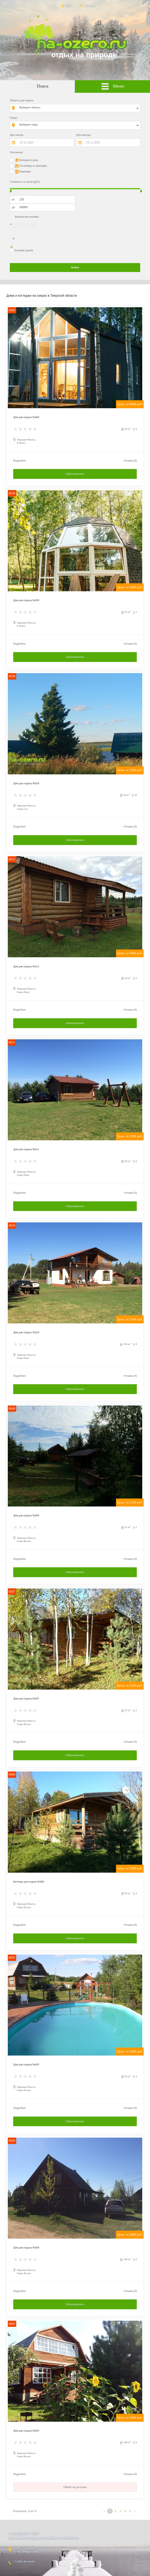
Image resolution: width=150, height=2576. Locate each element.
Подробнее (19, 460)
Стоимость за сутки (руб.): (25, 181)
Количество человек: (27, 216)
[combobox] (78, 108)
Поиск (37, 87)
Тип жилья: (16, 152)
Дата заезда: (17, 134)
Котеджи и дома (28, 160)
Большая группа (23, 250)
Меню (112, 87)
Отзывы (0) (130, 460)
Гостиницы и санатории (33, 165)
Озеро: (14, 117)
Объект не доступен (75, 2487)
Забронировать (75, 473)
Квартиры (25, 171)
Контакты (87, 5)
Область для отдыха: (22, 100)
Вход (65, 5)
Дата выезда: (83, 134)
